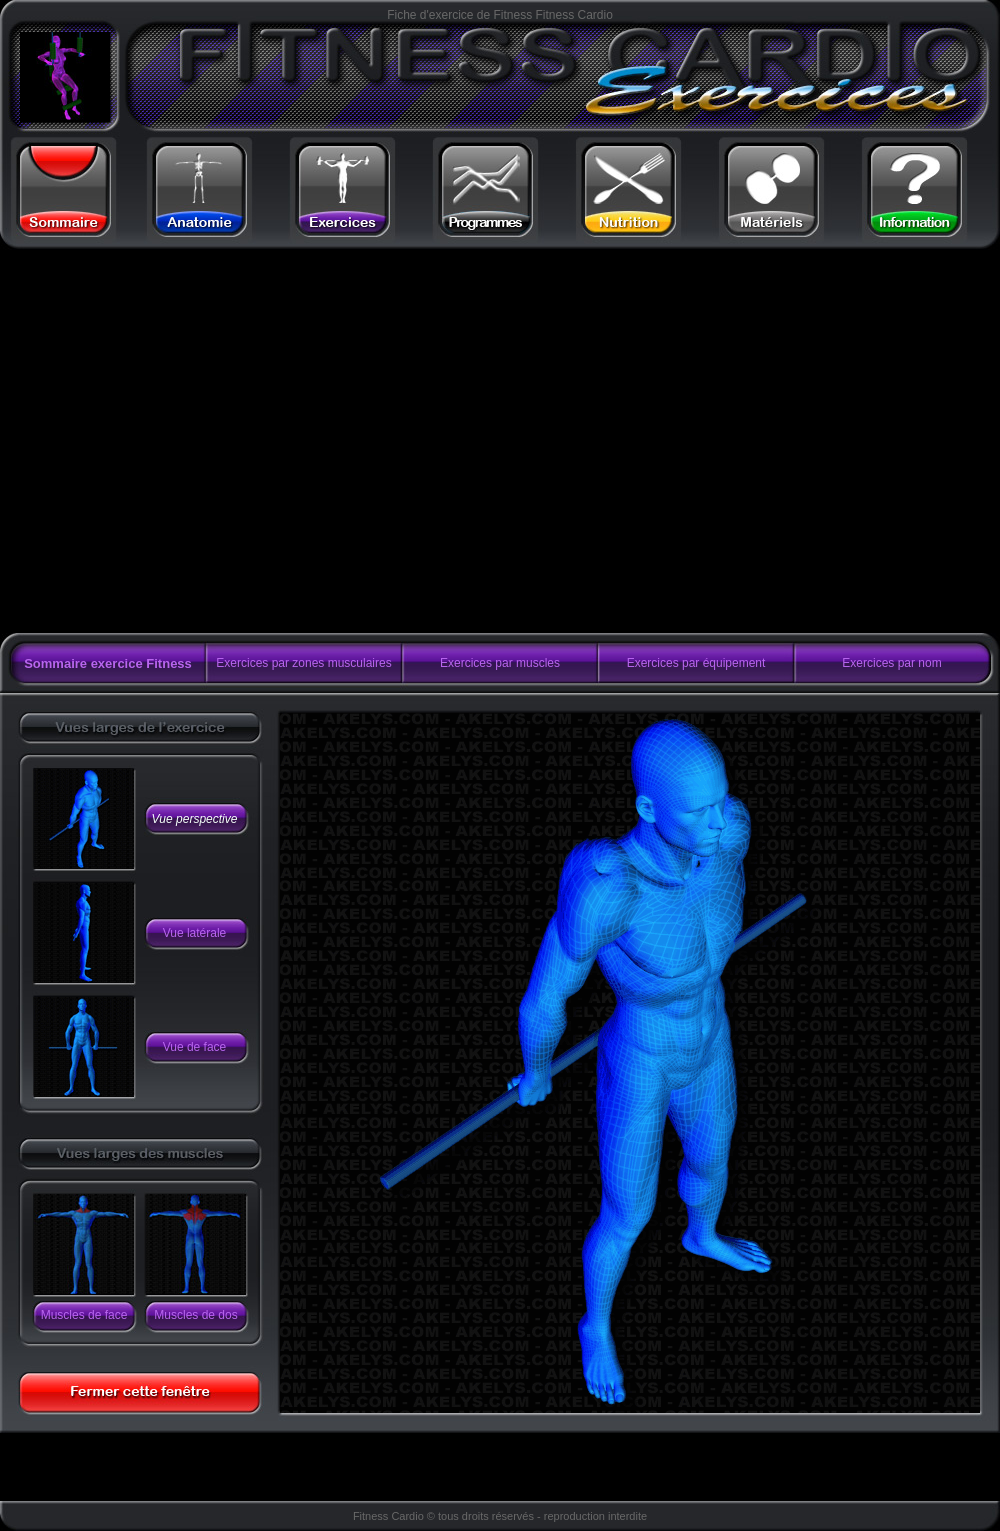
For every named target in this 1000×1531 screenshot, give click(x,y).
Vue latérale (195, 933)
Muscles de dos (195, 1315)
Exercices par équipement (696, 663)
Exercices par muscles (500, 663)
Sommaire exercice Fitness (108, 663)
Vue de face (195, 1047)
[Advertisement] (187, 441)
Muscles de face (84, 1315)
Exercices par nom (891, 663)
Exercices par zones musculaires (303, 663)
